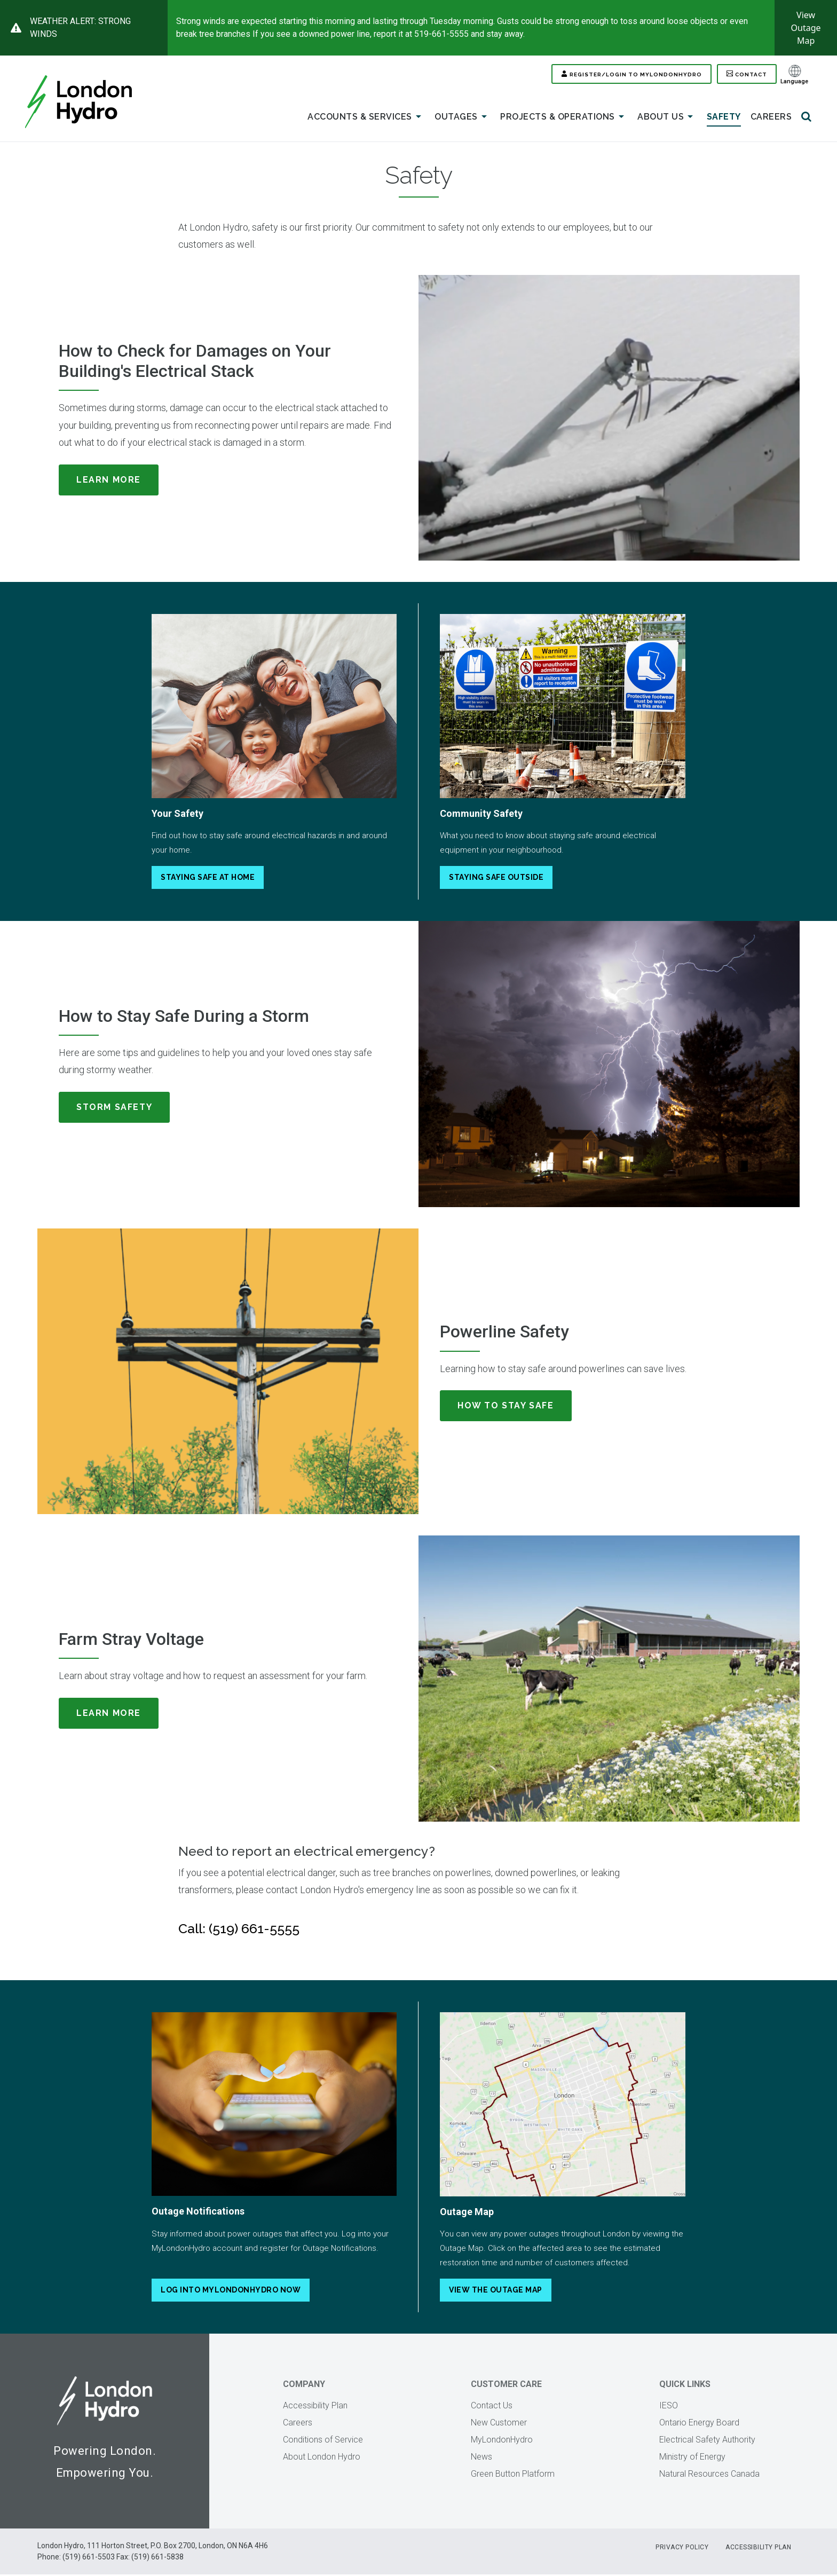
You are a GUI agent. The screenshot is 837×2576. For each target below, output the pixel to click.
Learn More (108, 481)
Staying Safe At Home (208, 879)
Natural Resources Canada (709, 2475)
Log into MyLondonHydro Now (231, 2291)
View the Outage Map (495, 2291)
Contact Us (491, 2407)
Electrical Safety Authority (707, 2441)
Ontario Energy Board (699, 2424)
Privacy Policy (681, 2549)
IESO (668, 2407)
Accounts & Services (366, 118)
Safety (724, 118)
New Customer (499, 2424)
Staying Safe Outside (496, 879)
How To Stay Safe (505, 1407)
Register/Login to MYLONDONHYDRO (601, 74)
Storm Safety (114, 1109)
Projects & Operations (564, 118)
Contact (745, 74)
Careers (771, 118)
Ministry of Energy (692, 2458)
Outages (463, 118)
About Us (667, 118)
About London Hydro (321, 2458)
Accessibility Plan (315, 2407)
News (481, 2458)
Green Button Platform (513, 2475)
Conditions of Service (323, 2441)
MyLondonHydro (502, 2441)
